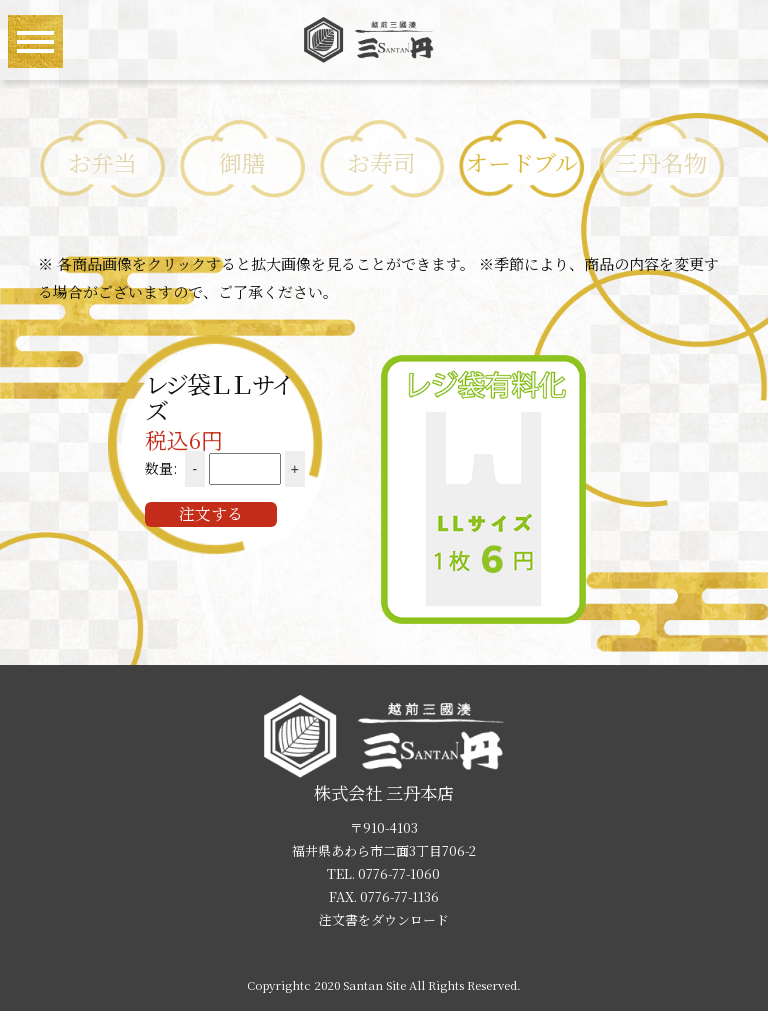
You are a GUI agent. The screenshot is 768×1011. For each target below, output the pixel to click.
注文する (211, 513)
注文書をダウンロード (384, 919)
